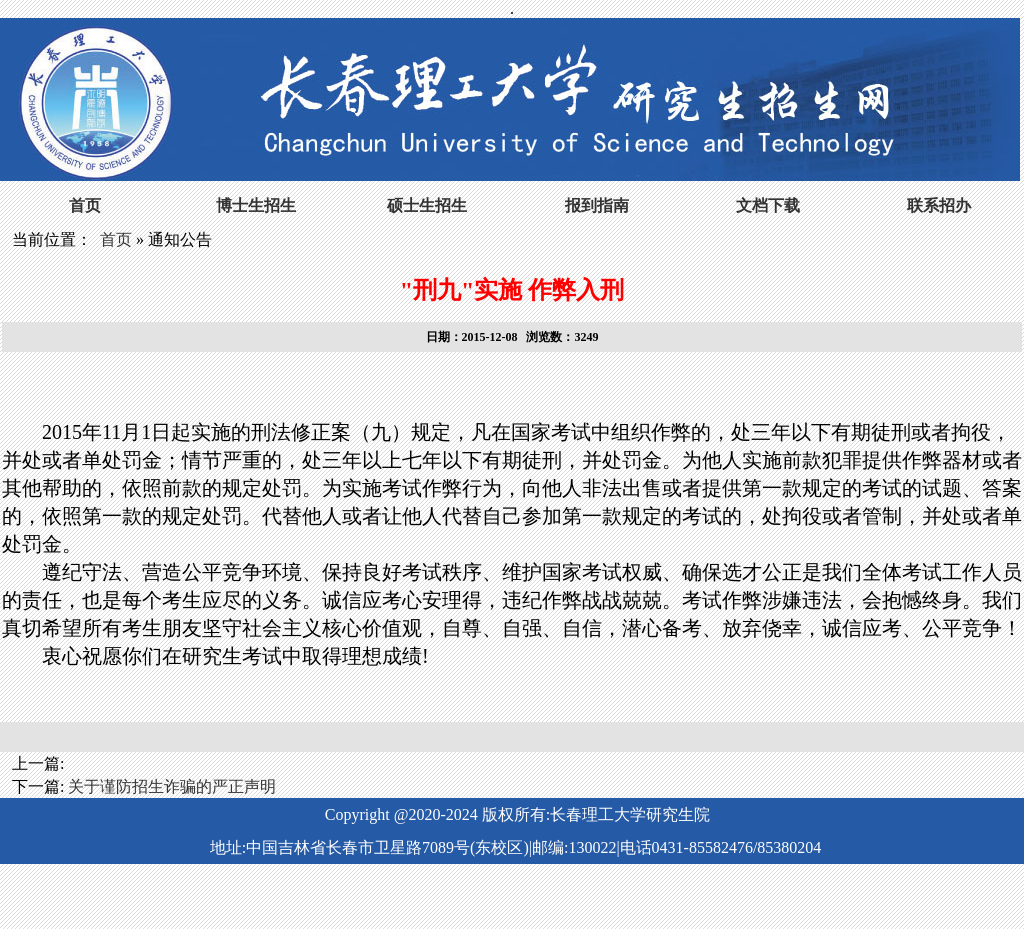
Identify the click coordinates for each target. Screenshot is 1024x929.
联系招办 (939, 205)
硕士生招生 (427, 205)
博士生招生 (256, 205)
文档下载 (768, 205)
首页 (85, 205)
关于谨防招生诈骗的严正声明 (172, 786)
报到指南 (597, 205)
